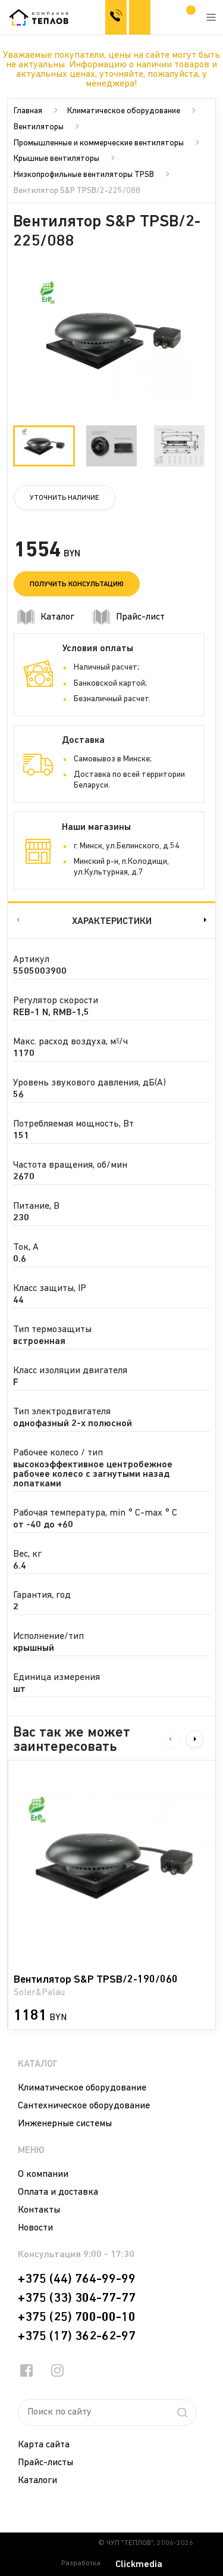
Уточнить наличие (64, 498)
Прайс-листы (45, 2463)
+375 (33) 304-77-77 (77, 2298)
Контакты (39, 2210)
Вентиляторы (39, 127)
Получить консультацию (77, 584)
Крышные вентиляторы (56, 158)
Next (206, 920)
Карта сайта (44, 2445)
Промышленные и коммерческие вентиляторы (99, 143)
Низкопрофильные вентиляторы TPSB (84, 174)
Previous (17, 920)
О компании (43, 2174)
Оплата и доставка (58, 2192)
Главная (28, 111)
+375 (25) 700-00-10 (77, 2317)
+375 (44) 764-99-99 (77, 2279)
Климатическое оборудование (123, 111)
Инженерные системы (65, 2124)
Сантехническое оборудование (84, 2106)
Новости (35, 2228)
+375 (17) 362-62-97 (77, 2336)
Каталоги (37, 2480)
